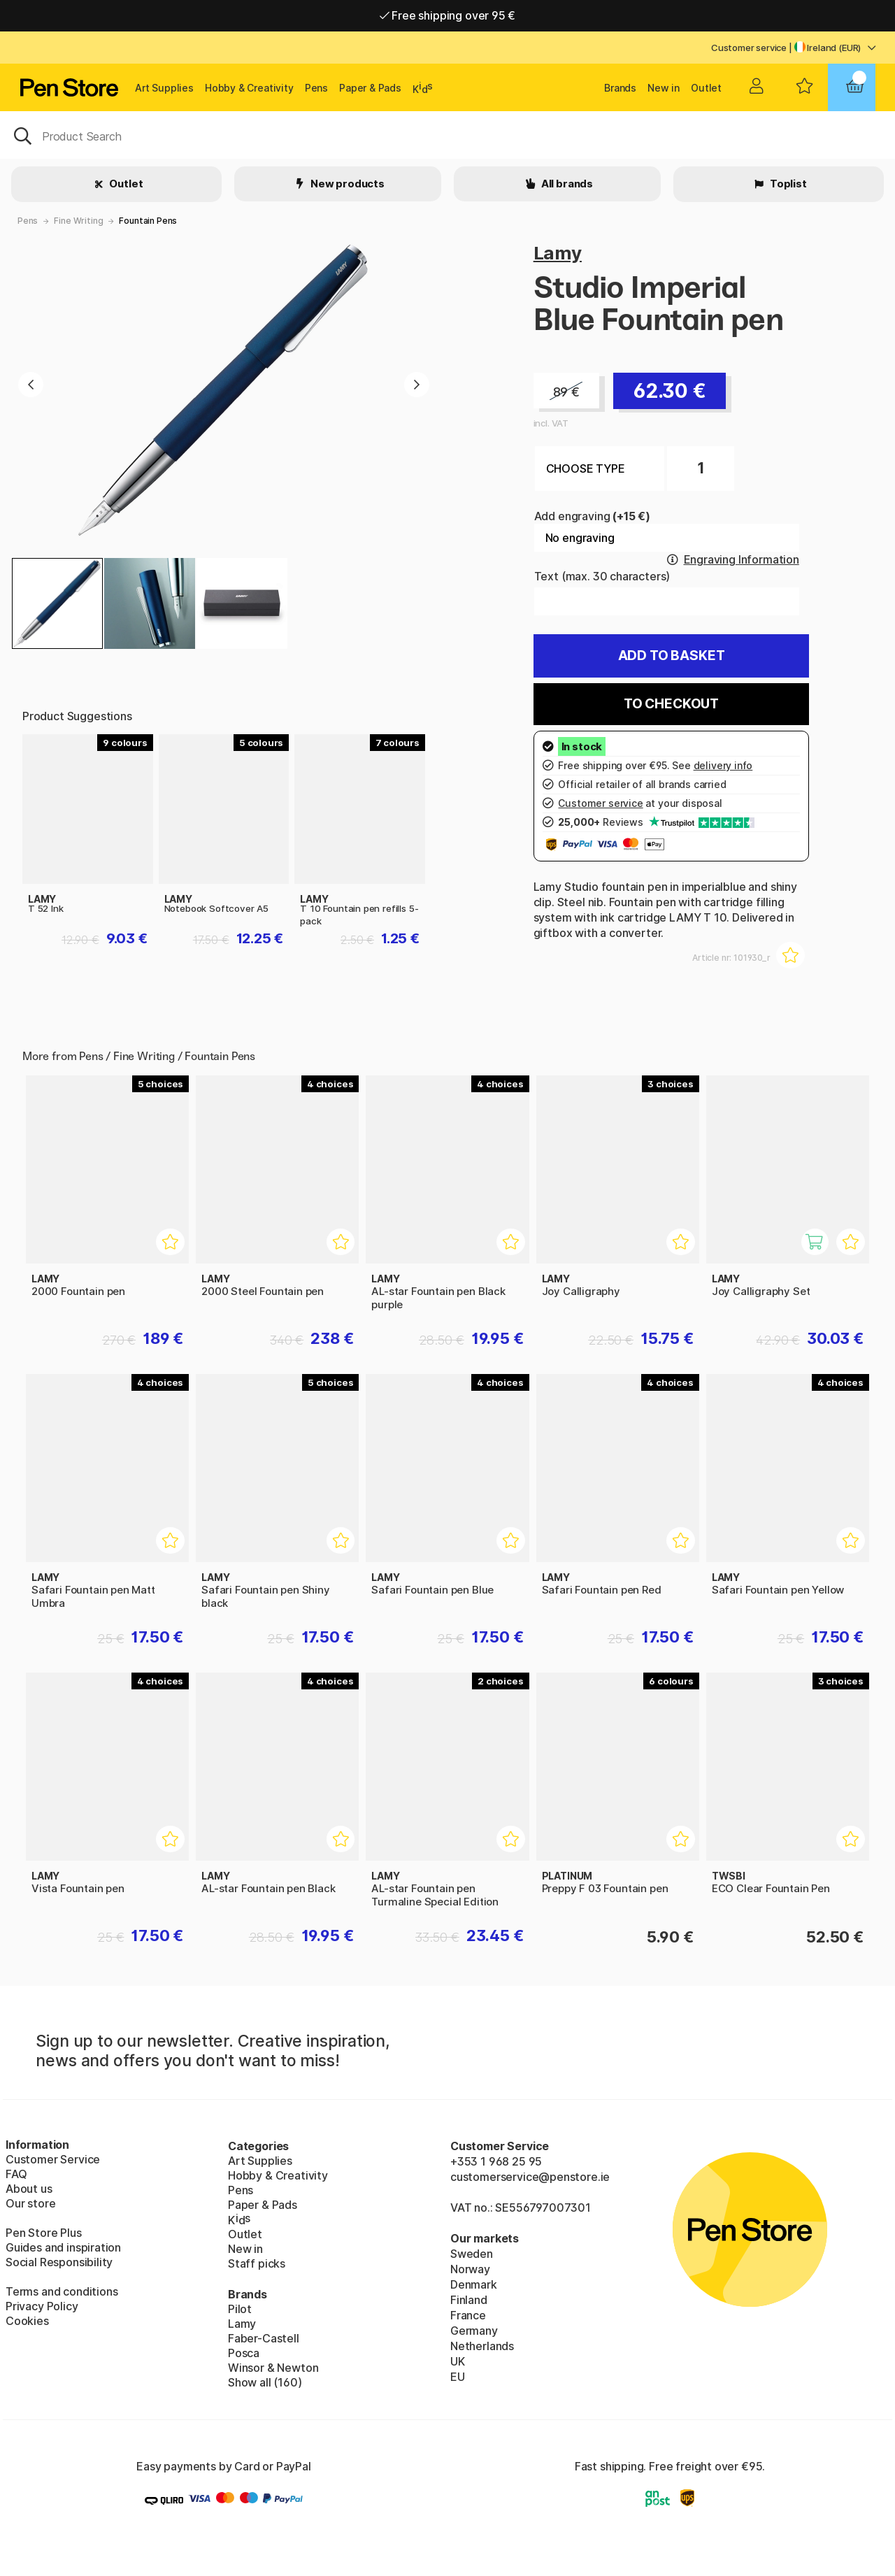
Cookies (27, 2321)
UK (457, 2361)
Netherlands (482, 2346)
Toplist (787, 183)
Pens (316, 88)
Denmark (473, 2284)
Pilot (240, 2309)
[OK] (447, 135)
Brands (620, 88)
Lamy (558, 253)
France (468, 2315)
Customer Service (53, 2159)
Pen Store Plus (44, 2233)
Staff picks (256, 2263)
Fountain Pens (148, 220)
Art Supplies (164, 88)
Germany (474, 2331)
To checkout (671, 704)
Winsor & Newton (273, 2368)
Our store (30, 2203)
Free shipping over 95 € (448, 15)
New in (663, 88)
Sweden (471, 2254)
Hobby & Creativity (249, 88)
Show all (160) (265, 2382)
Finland (468, 2300)
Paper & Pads (370, 88)
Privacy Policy (42, 2306)
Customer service (749, 47)
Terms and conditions (61, 2291)
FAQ (16, 2174)
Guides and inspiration (63, 2247)
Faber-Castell (263, 2338)
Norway (470, 2269)
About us (29, 2189)
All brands (566, 183)
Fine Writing (78, 220)
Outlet (706, 88)
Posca (243, 2353)
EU (457, 2377)
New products (346, 183)
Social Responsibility (59, 2262)
